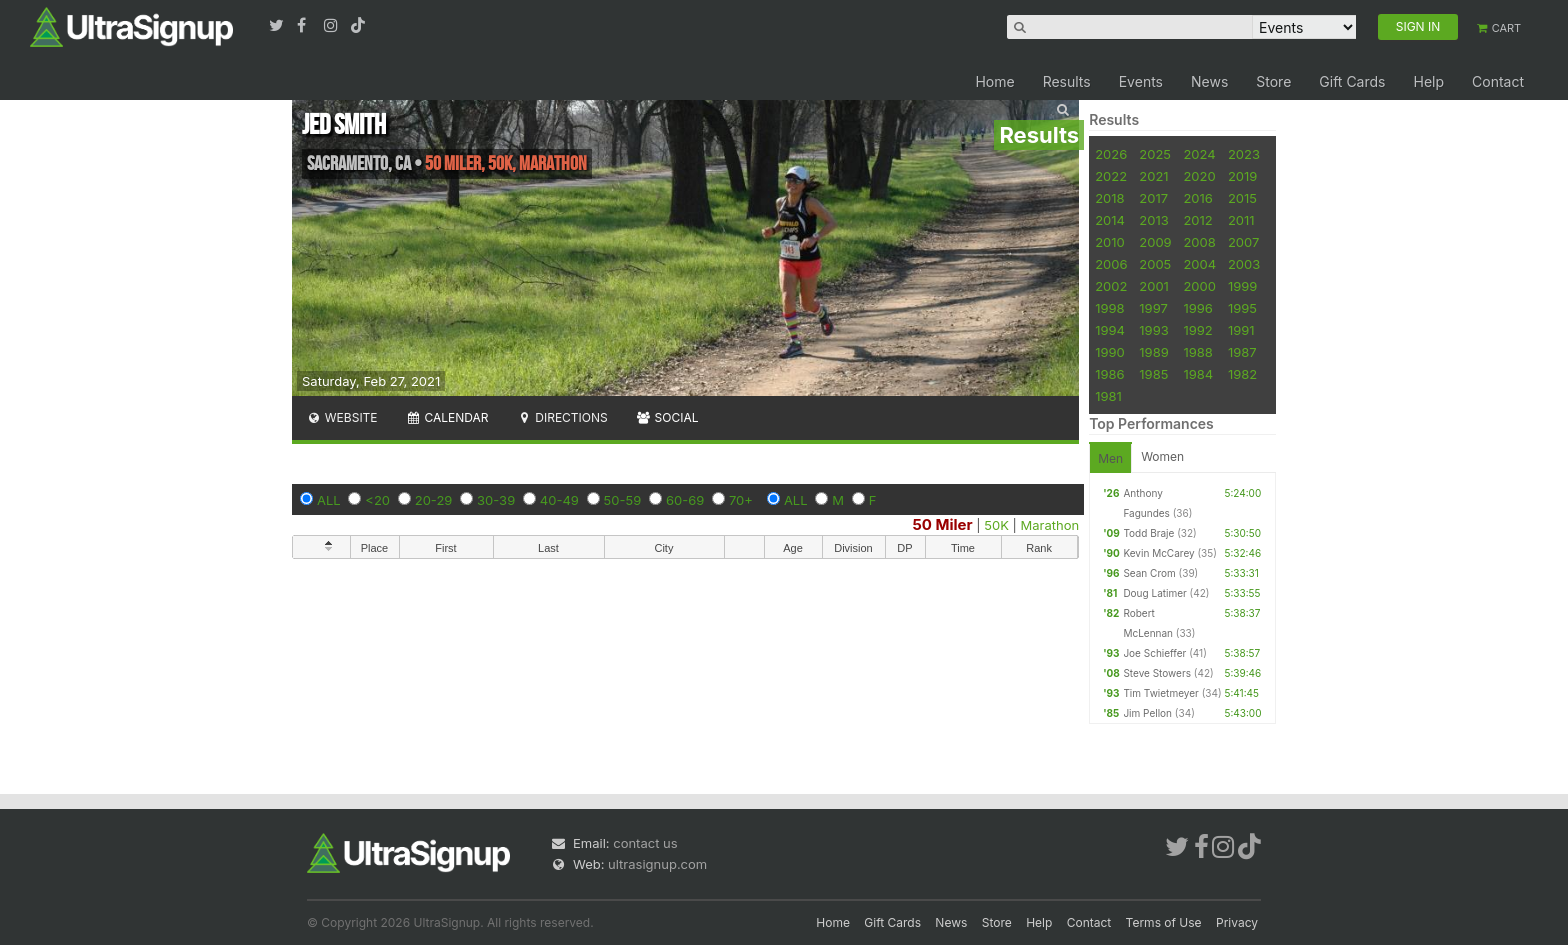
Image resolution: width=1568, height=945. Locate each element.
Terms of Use (1164, 922)
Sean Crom (1149, 573)
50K (996, 525)
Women (1162, 456)
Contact (1498, 81)
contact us (645, 843)
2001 (1154, 286)
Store (1273, 81)
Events (1141, 81)
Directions (561, 417)
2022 (1111, 176)
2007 (1243, 242)
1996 (1197, 308)
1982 (1242, 374)
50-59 (623, 500)
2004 (1199, 264)
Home (994, 81)
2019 (1242, 176)
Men (1110, 458)
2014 (1110, 220)
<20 (377, 500)
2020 (1199, 176)
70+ (741, 500)
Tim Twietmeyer (1160, 693)
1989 (1153, 352)
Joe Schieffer (1154, 653)
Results (1067, 81)
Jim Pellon (1147, 713)
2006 (1111, 264)
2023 (1244, 154)
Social (667, 417)
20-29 (434, 500)
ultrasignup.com (657, 864)
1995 (1242, 308)
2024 (1199, 154)
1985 (1153, 374)
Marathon (1050, 525)
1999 (1242, 286)
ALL (329, 500)
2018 (1109, 198)
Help (1428, 81)
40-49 (559, 500)
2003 (1244, 264)
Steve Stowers (1157, 673)
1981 (1108, 396)
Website (342, 417)
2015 (1242, 198)
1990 (1110, 352)
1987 (1242, 352)
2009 (1155, 242)
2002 (1111, 286)
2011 (1241, 220)
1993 (1153, 330)
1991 (1241, 330)
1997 (1153, 308)
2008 (1199, 242)
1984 (1198, 374)
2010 (1110, 242)
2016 (1197, 198)
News (1209, 81)
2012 (1197, 220)
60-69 (685, 500)
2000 (1199, 286)
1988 (1197, 352)
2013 (1153, 220)
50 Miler (942, 524)
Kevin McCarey (1158, 553)
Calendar (447, 417)
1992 (1197, 330)
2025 (1155, 154)
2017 (1153, 198)
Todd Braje (1148, 533)
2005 (1155, 264)
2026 (1111, 154)
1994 (1110, 330)
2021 (1153, 176)
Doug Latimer (1154, 593)
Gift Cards (1352, 81)
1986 (1109, 374)
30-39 (496, 500)
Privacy (1237, 922)
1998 (1109, 308)
